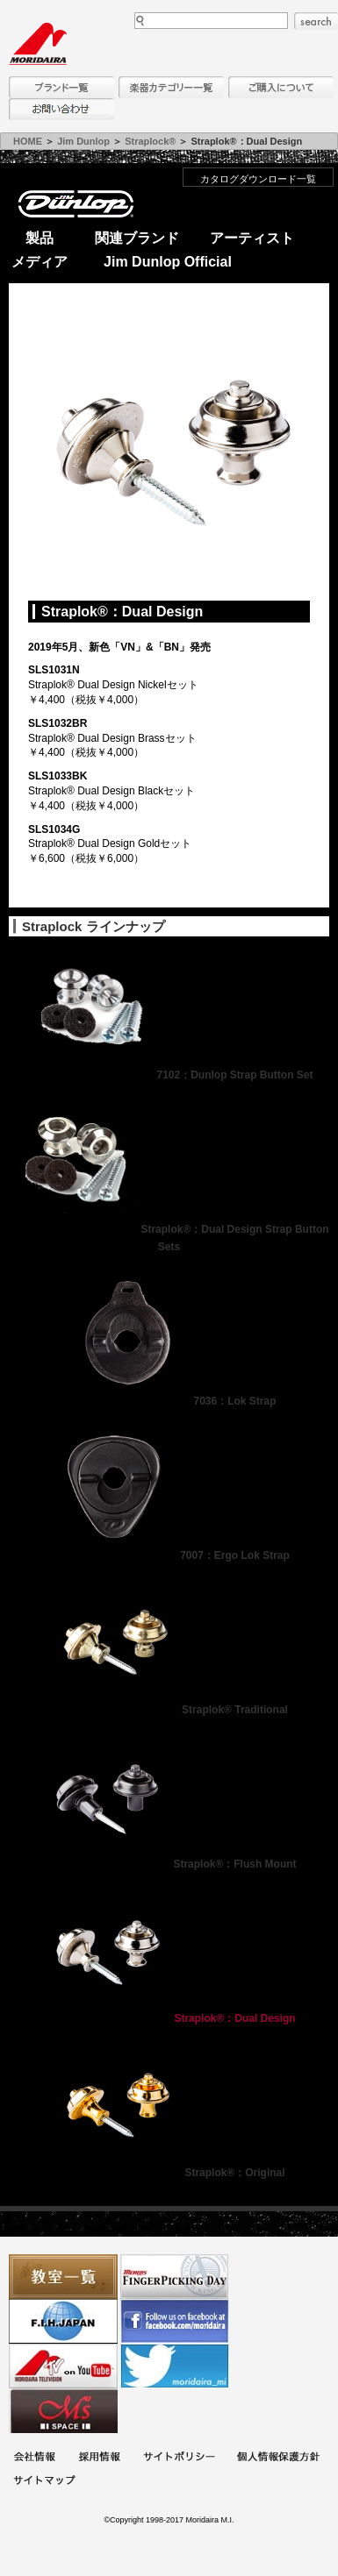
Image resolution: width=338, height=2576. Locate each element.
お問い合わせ (61, 109)
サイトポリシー (179, 2458)
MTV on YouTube (63, 2366)
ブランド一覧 (61, 87)
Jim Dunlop (83, 141)
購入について (281, 87)
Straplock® (150, 141)
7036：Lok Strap (168, 1401)
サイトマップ (44, 2481)
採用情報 (99, 2458)
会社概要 (34, 2458)
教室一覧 (63, 2276)
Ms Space (63, 2410)
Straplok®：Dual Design (168, 2018)
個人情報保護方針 (278, 2458)
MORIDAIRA (38, 44)
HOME (27, 141)
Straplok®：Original (168, 2173)
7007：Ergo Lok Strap (169, 1555)
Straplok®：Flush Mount (168, 1864)
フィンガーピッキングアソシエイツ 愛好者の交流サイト (174, 2276)
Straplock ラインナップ (93, 926)
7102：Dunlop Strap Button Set (169, 1075)
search (316, 21)
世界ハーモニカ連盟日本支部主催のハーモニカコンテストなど (63, 2321)
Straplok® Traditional (169, 1710)
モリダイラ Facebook (174, 2321)
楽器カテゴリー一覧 (171, 87)
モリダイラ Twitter (174, 2366)
